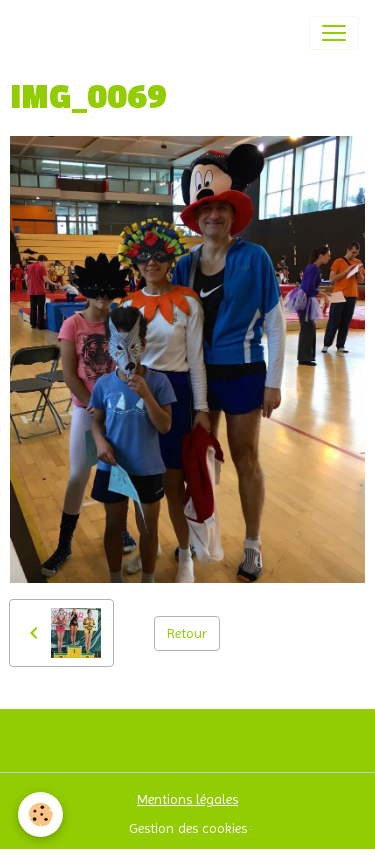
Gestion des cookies (188, 828)
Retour (187, 633)
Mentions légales (187, 799)
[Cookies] (40, 814)
